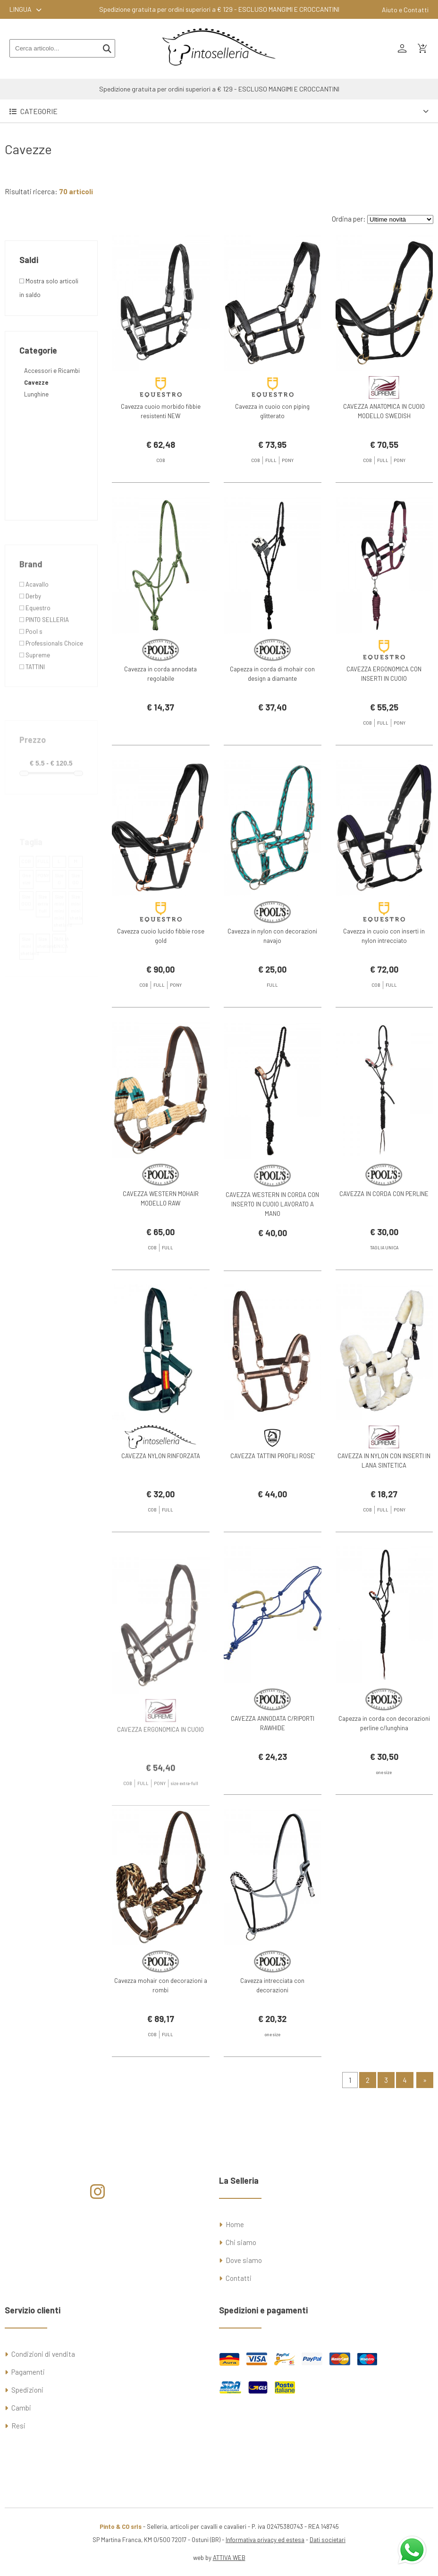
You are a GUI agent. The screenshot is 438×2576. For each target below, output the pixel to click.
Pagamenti (28, 2372)
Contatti (239, 2278)
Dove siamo (244, 2260)
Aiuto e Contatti (405, 10)
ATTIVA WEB (229, 2557)
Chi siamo (241, 2242)
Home (235, 2224)
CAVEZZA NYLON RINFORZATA (160, 1502)
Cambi (21, 2407)
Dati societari (327, 2539)
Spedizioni (27, 2390)
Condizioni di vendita (43, 2354)
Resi (18, 2425)
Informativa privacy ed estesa (265, 2539)
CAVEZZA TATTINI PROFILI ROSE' (272, 1502)
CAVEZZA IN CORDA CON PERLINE (384, 1240)
